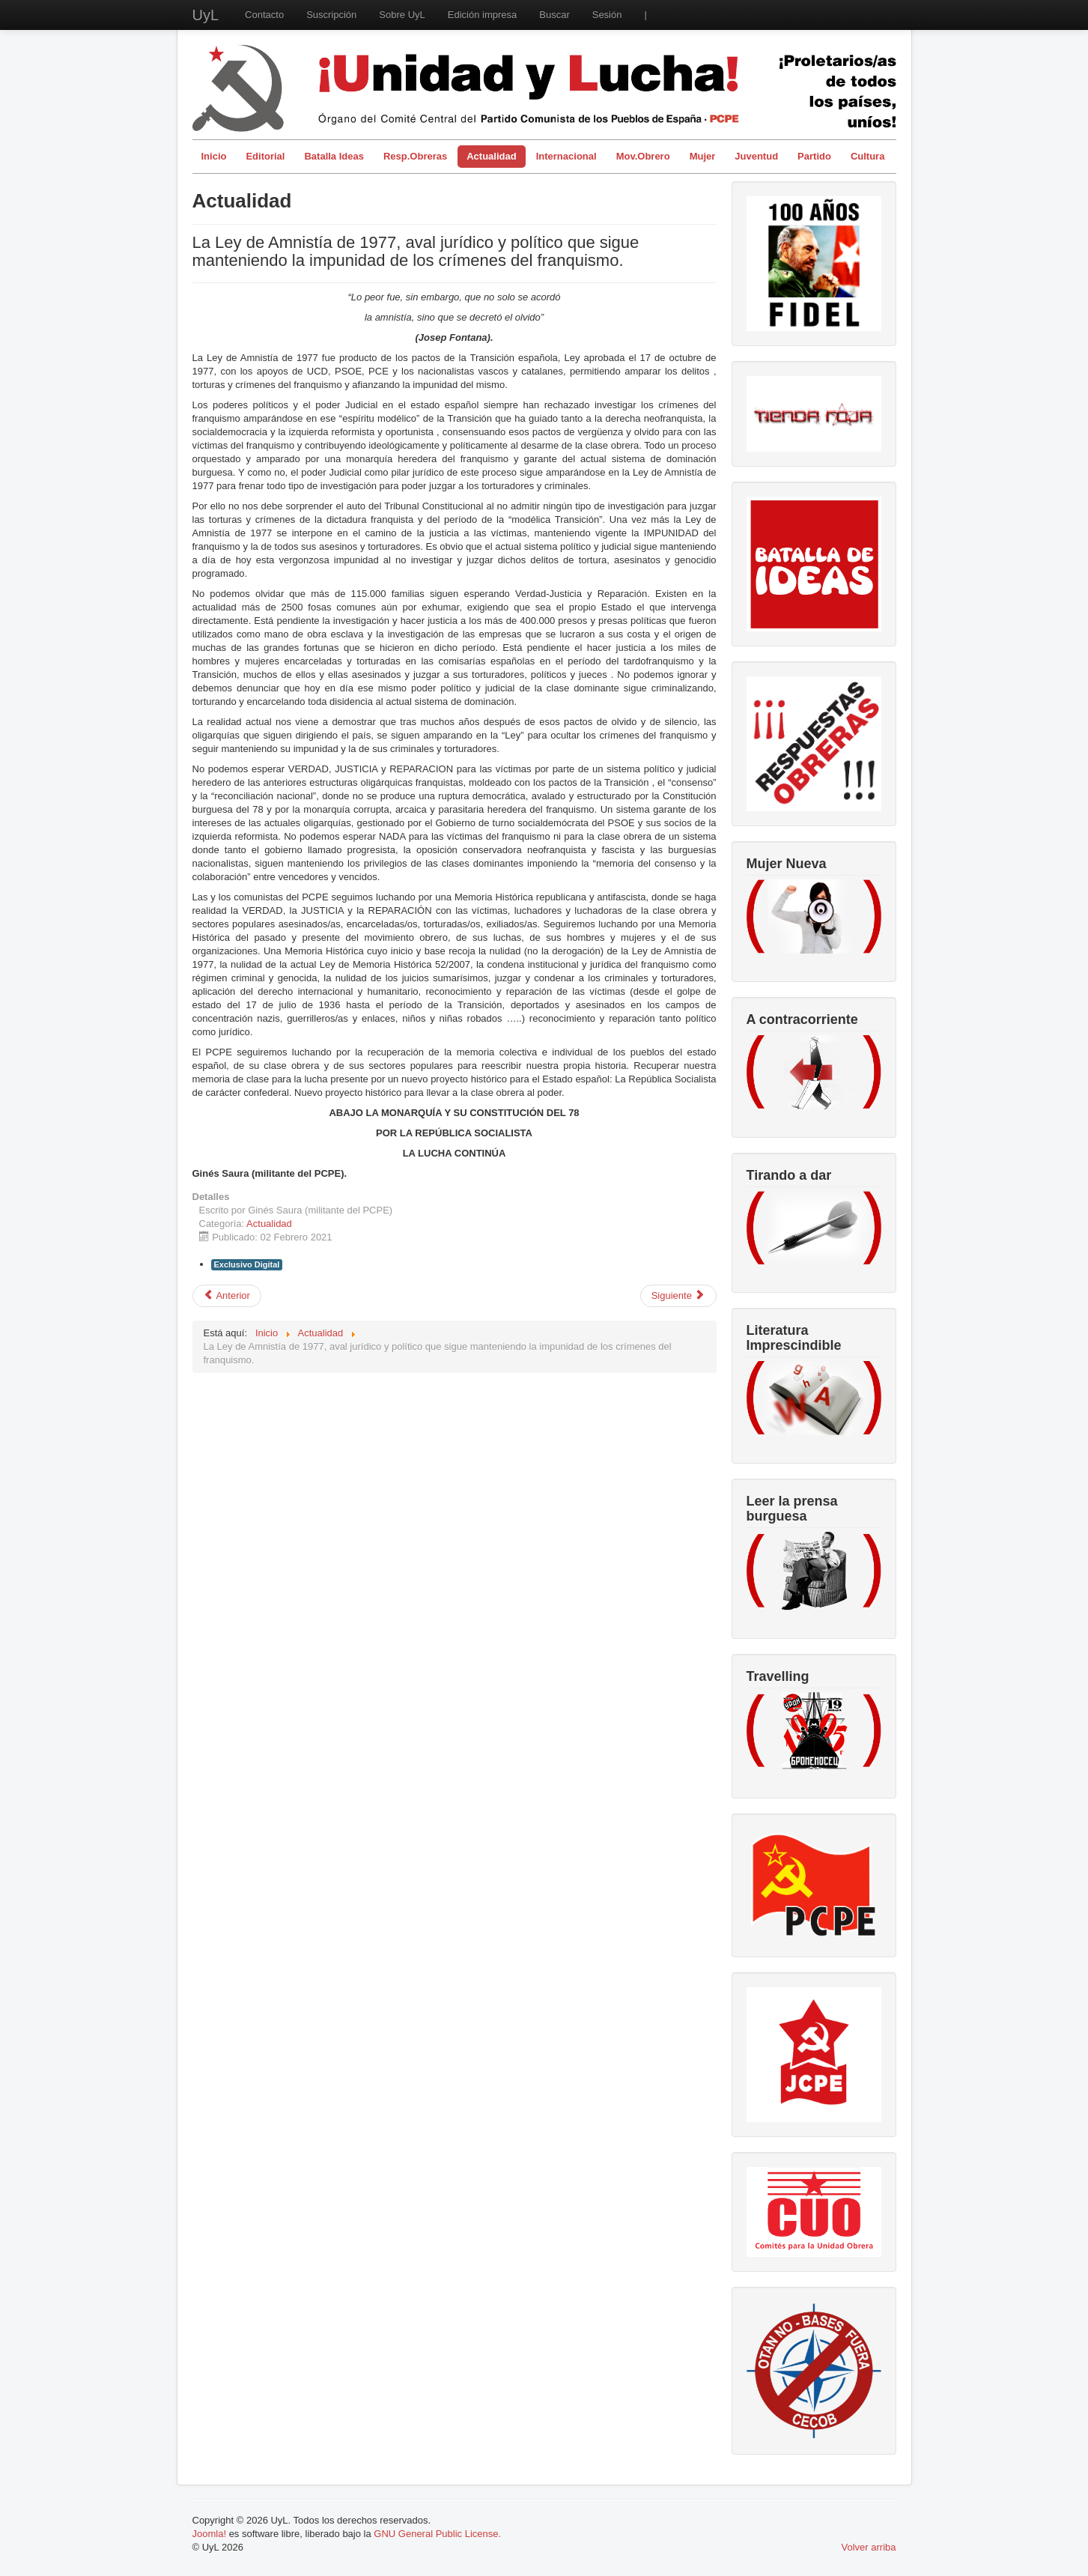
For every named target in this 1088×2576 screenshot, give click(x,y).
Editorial (265, 156)
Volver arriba (869, 2547)
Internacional (566, 156)
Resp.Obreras (415, 156)
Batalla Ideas (334, 156)
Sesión (607, 14)
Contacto (264, 14)
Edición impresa (482, 14)
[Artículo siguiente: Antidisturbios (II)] (678, 1296)
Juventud (756, 156)
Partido (814, 156)
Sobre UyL (402, 14)
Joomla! (209, 2533)
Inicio (214, 156)
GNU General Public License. (437, 2533)
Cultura (868, 156)
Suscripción (331, 14)
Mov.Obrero (643, 156)
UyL (205, 15)
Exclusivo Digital (247, 1264)
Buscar (554, 14)
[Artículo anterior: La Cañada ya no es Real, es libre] (226, 1296)
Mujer (703, 156)
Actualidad (491, 156)
